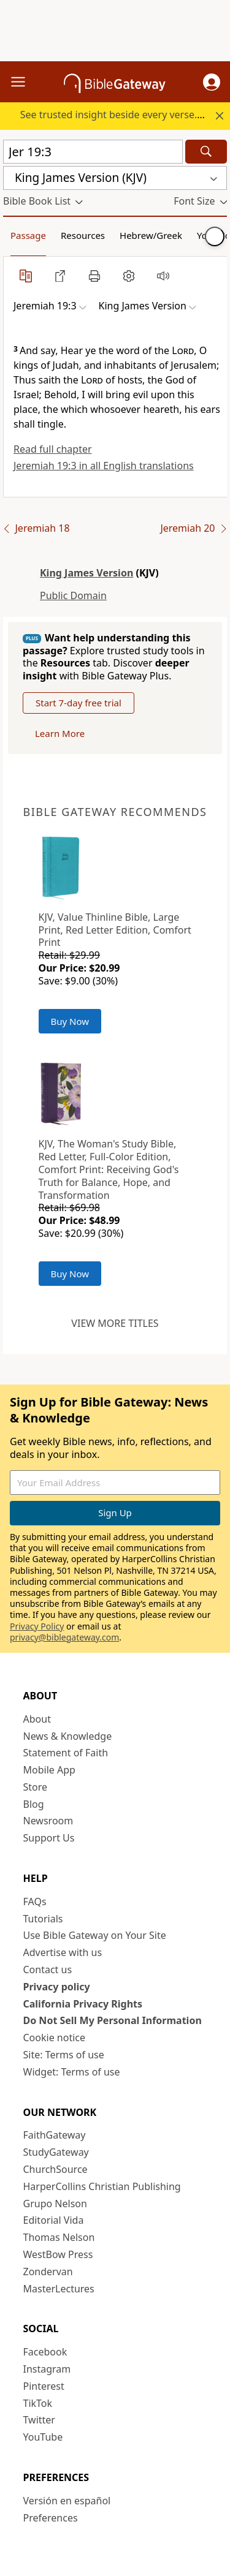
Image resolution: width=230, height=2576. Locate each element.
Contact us (47, 1969)
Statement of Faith (66, 1752)
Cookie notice (54, 2037)
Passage (28, 235)
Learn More (60, 733)
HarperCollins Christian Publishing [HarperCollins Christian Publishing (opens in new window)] (102, 2186)
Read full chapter (52, 449)
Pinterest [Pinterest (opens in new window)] (43, 2386)
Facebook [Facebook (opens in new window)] (45, 2352)
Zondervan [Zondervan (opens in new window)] (48, 2271)
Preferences (50, 2518)
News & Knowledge (67, 1736)
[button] (211, 82)
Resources (83, 235)
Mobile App (49, 1770)
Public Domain (73, 595)
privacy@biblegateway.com (64, 1637)
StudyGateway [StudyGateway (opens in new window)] (56, 2152)
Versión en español (67, 2500)
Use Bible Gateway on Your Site (94, 1935)
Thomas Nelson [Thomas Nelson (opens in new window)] (59, 2237)
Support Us (49, 1838)
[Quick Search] (93, 152)
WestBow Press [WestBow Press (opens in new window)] (58, 2254)
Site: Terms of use (63, 2054)
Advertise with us (62, 1952)
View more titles (114, 1323)
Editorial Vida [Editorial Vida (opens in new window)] (53, 2220)
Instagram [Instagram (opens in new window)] (47, 2369)
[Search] (206, 152)
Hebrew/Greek (151, 235)
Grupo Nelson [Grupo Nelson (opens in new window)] (55, 2203)
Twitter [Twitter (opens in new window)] (39, 2420)
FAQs (35, 1901)
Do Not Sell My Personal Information (112, 2020)
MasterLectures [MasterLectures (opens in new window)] (58, 2288)
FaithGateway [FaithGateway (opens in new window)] (54, 2135)
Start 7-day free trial (78, 703)
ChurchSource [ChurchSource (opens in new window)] (55, 2169)
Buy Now (70, 1021)
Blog (33, 1804)
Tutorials (43, 1918)
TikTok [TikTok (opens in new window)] (38, 2403)
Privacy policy (56, 1986)
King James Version (86, 573)
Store (35, 1787)
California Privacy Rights (83, 2004)
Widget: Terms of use (71, 2072)
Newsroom (48, 1820)
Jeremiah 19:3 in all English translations (103, 465)
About (37, 1719)
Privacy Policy (37, 1626)
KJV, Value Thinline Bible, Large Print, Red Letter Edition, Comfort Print (115, 930)
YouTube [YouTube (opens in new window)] (43, 2437)
